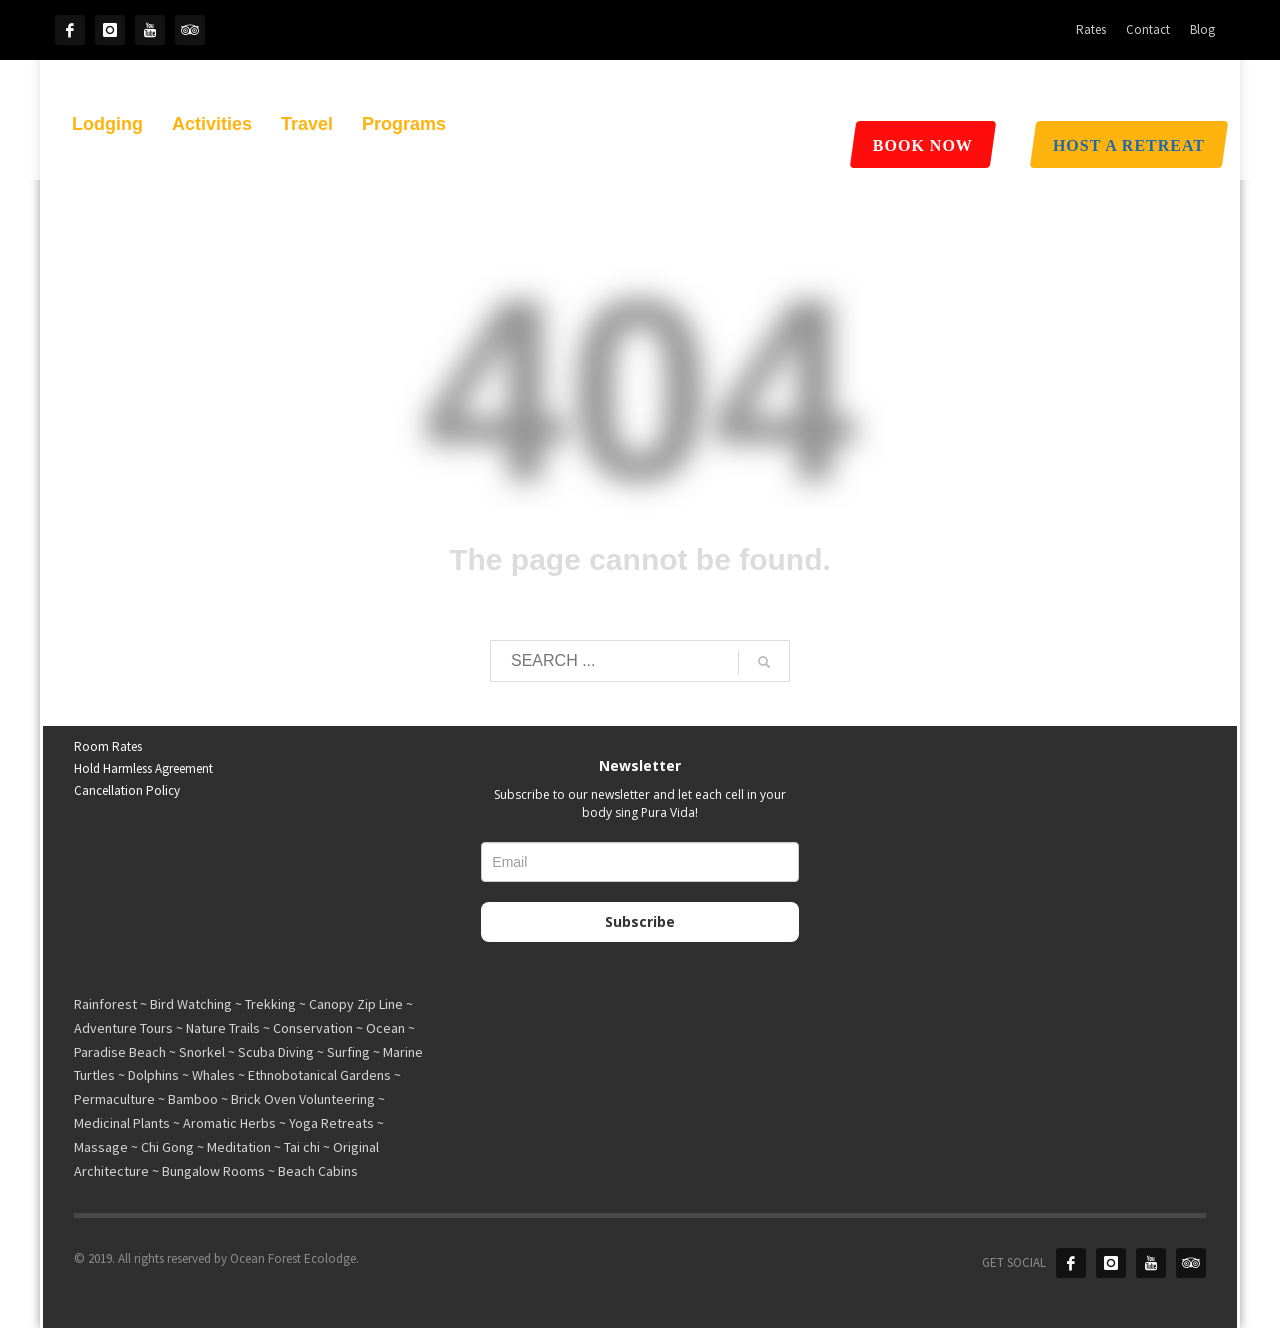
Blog (1202, 29)
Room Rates (108, 746)
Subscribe (640, 921)
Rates (1091, 29)
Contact (1148, 29)
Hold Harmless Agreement (143, 768)
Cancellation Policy (127, 790)
